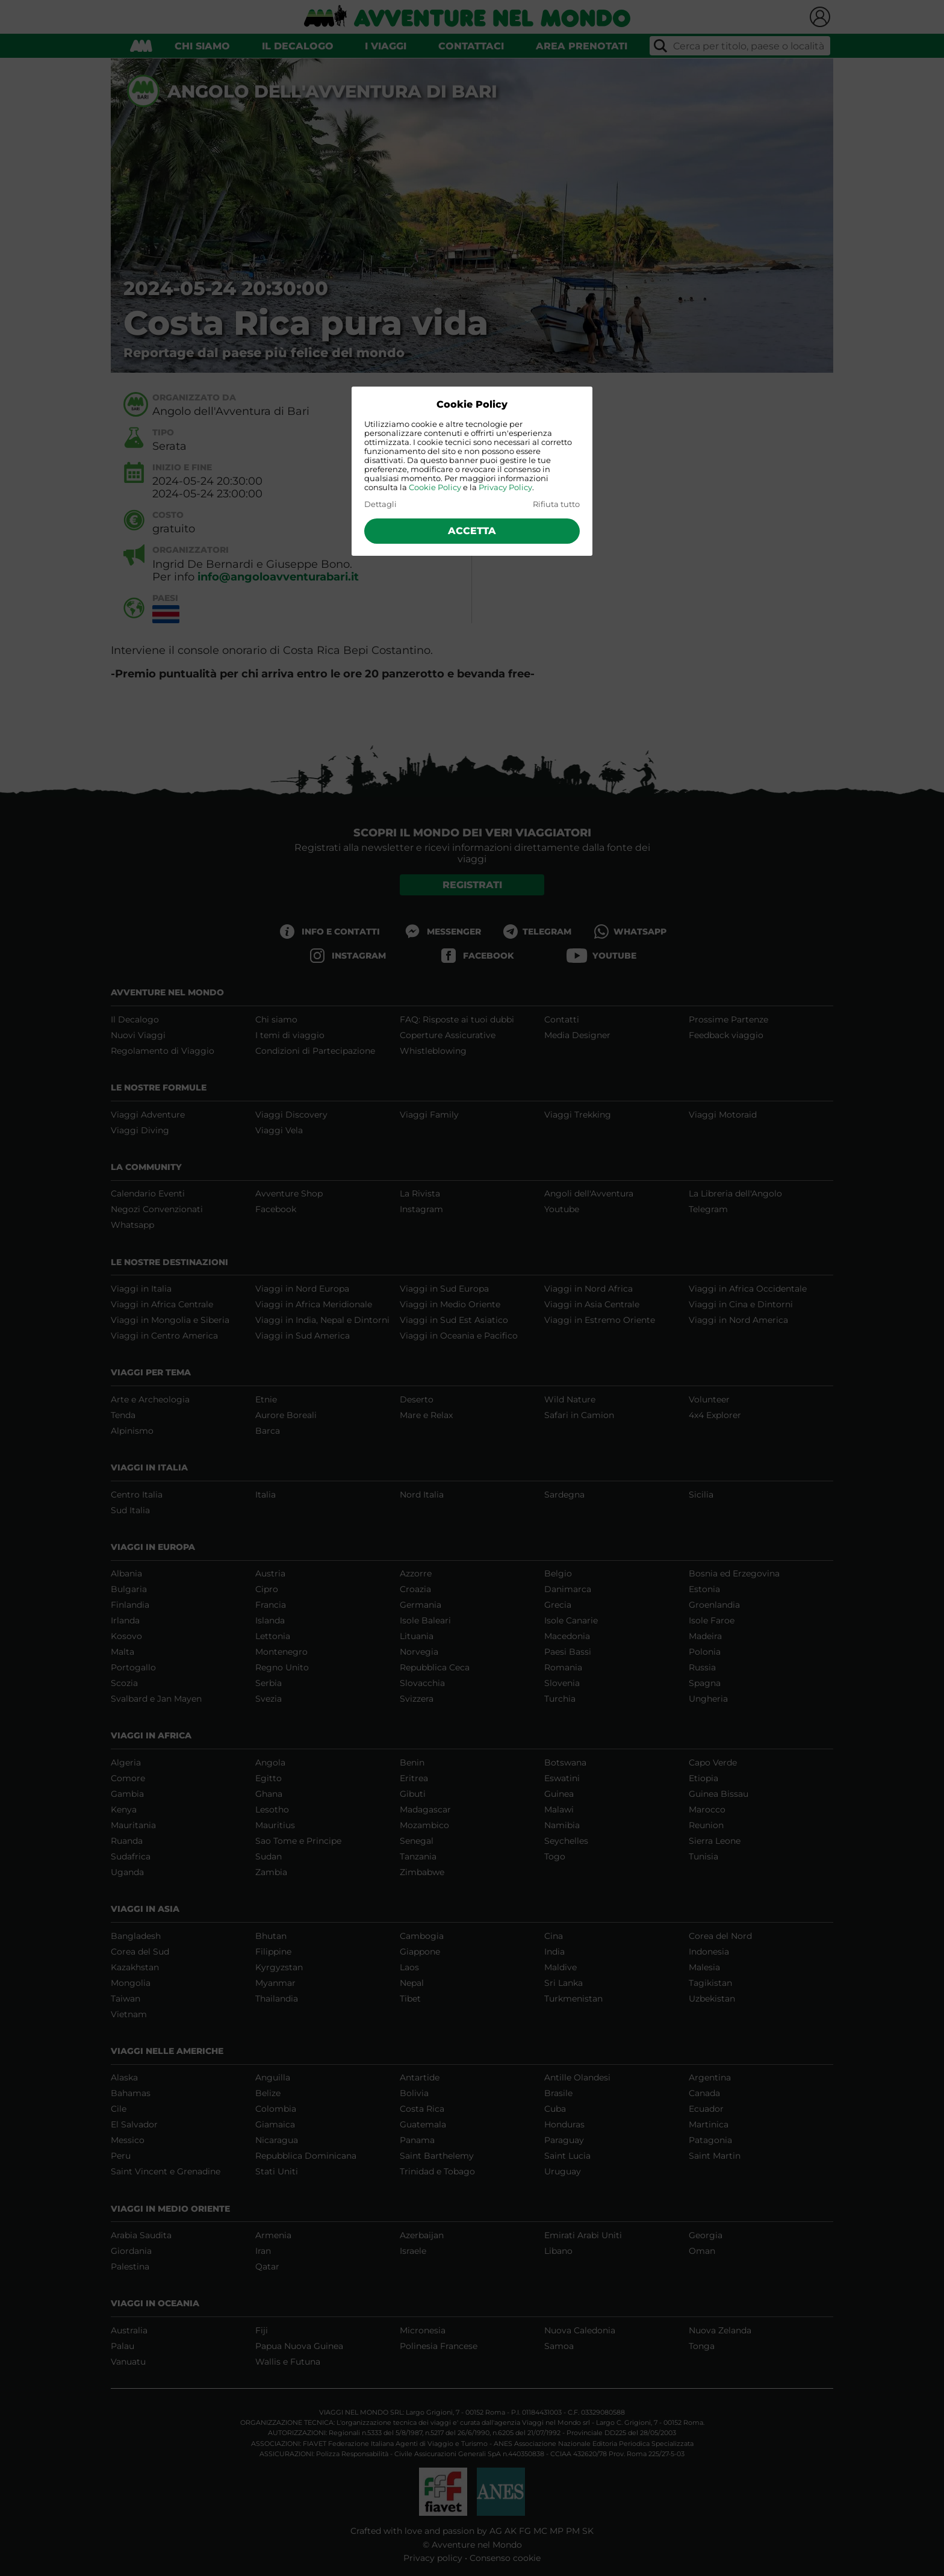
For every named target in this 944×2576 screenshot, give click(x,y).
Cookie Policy (435, 487)
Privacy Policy (505, 487)
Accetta (472, 531)
